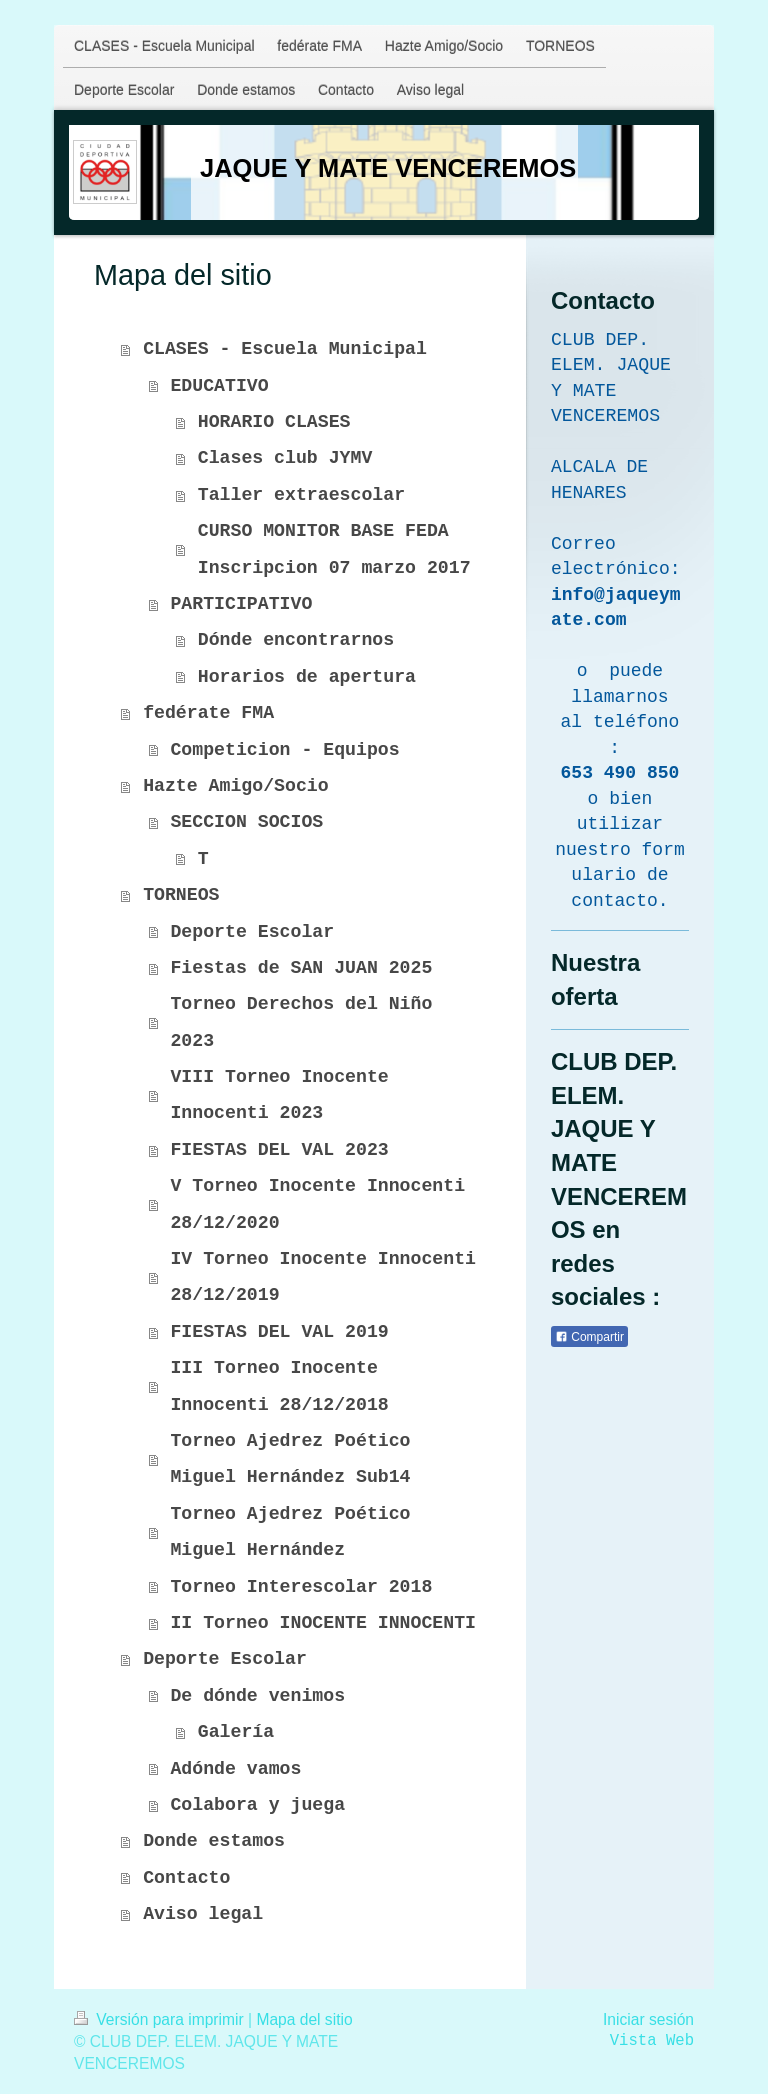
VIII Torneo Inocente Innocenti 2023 (279, 1095)
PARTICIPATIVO (241, 604)
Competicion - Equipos (284, 750)
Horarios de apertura (307, 677)
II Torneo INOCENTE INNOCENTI (323, 1623)
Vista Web (652, 2041)
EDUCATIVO (219, 386)
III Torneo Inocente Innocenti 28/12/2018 (279, 1386)
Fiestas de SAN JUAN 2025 (301, 968)
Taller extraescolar (301, 495)
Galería (236, 1732)
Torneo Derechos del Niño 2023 (301, 1022)
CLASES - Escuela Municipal (285, 349)
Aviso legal (203, 1914)
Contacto (186, 1878)
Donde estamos (214, 1841)
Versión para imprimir (161, 2019)
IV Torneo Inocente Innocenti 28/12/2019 (323, 1277)
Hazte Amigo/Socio (236, 786)
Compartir (589, 1337)
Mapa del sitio (304, 2019)
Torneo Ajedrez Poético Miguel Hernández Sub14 (290, 1459)
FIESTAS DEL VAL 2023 (279, 1150)
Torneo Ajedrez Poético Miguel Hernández (290, 1532)
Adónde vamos (235, 1769)
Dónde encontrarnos (296, 640)
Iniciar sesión (648, 2019)
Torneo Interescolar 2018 (301, 1587)
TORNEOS (181, 895)
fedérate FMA (208, 713)
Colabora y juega (257, 1805)
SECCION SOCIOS (246, 822)
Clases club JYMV (285, 458)
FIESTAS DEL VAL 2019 (279, 1332)
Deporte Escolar (252, 932)
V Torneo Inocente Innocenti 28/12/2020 (317, 1204)
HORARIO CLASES (274, 422)
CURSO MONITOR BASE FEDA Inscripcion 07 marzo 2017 (334, 549)
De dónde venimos (257, 1696)
